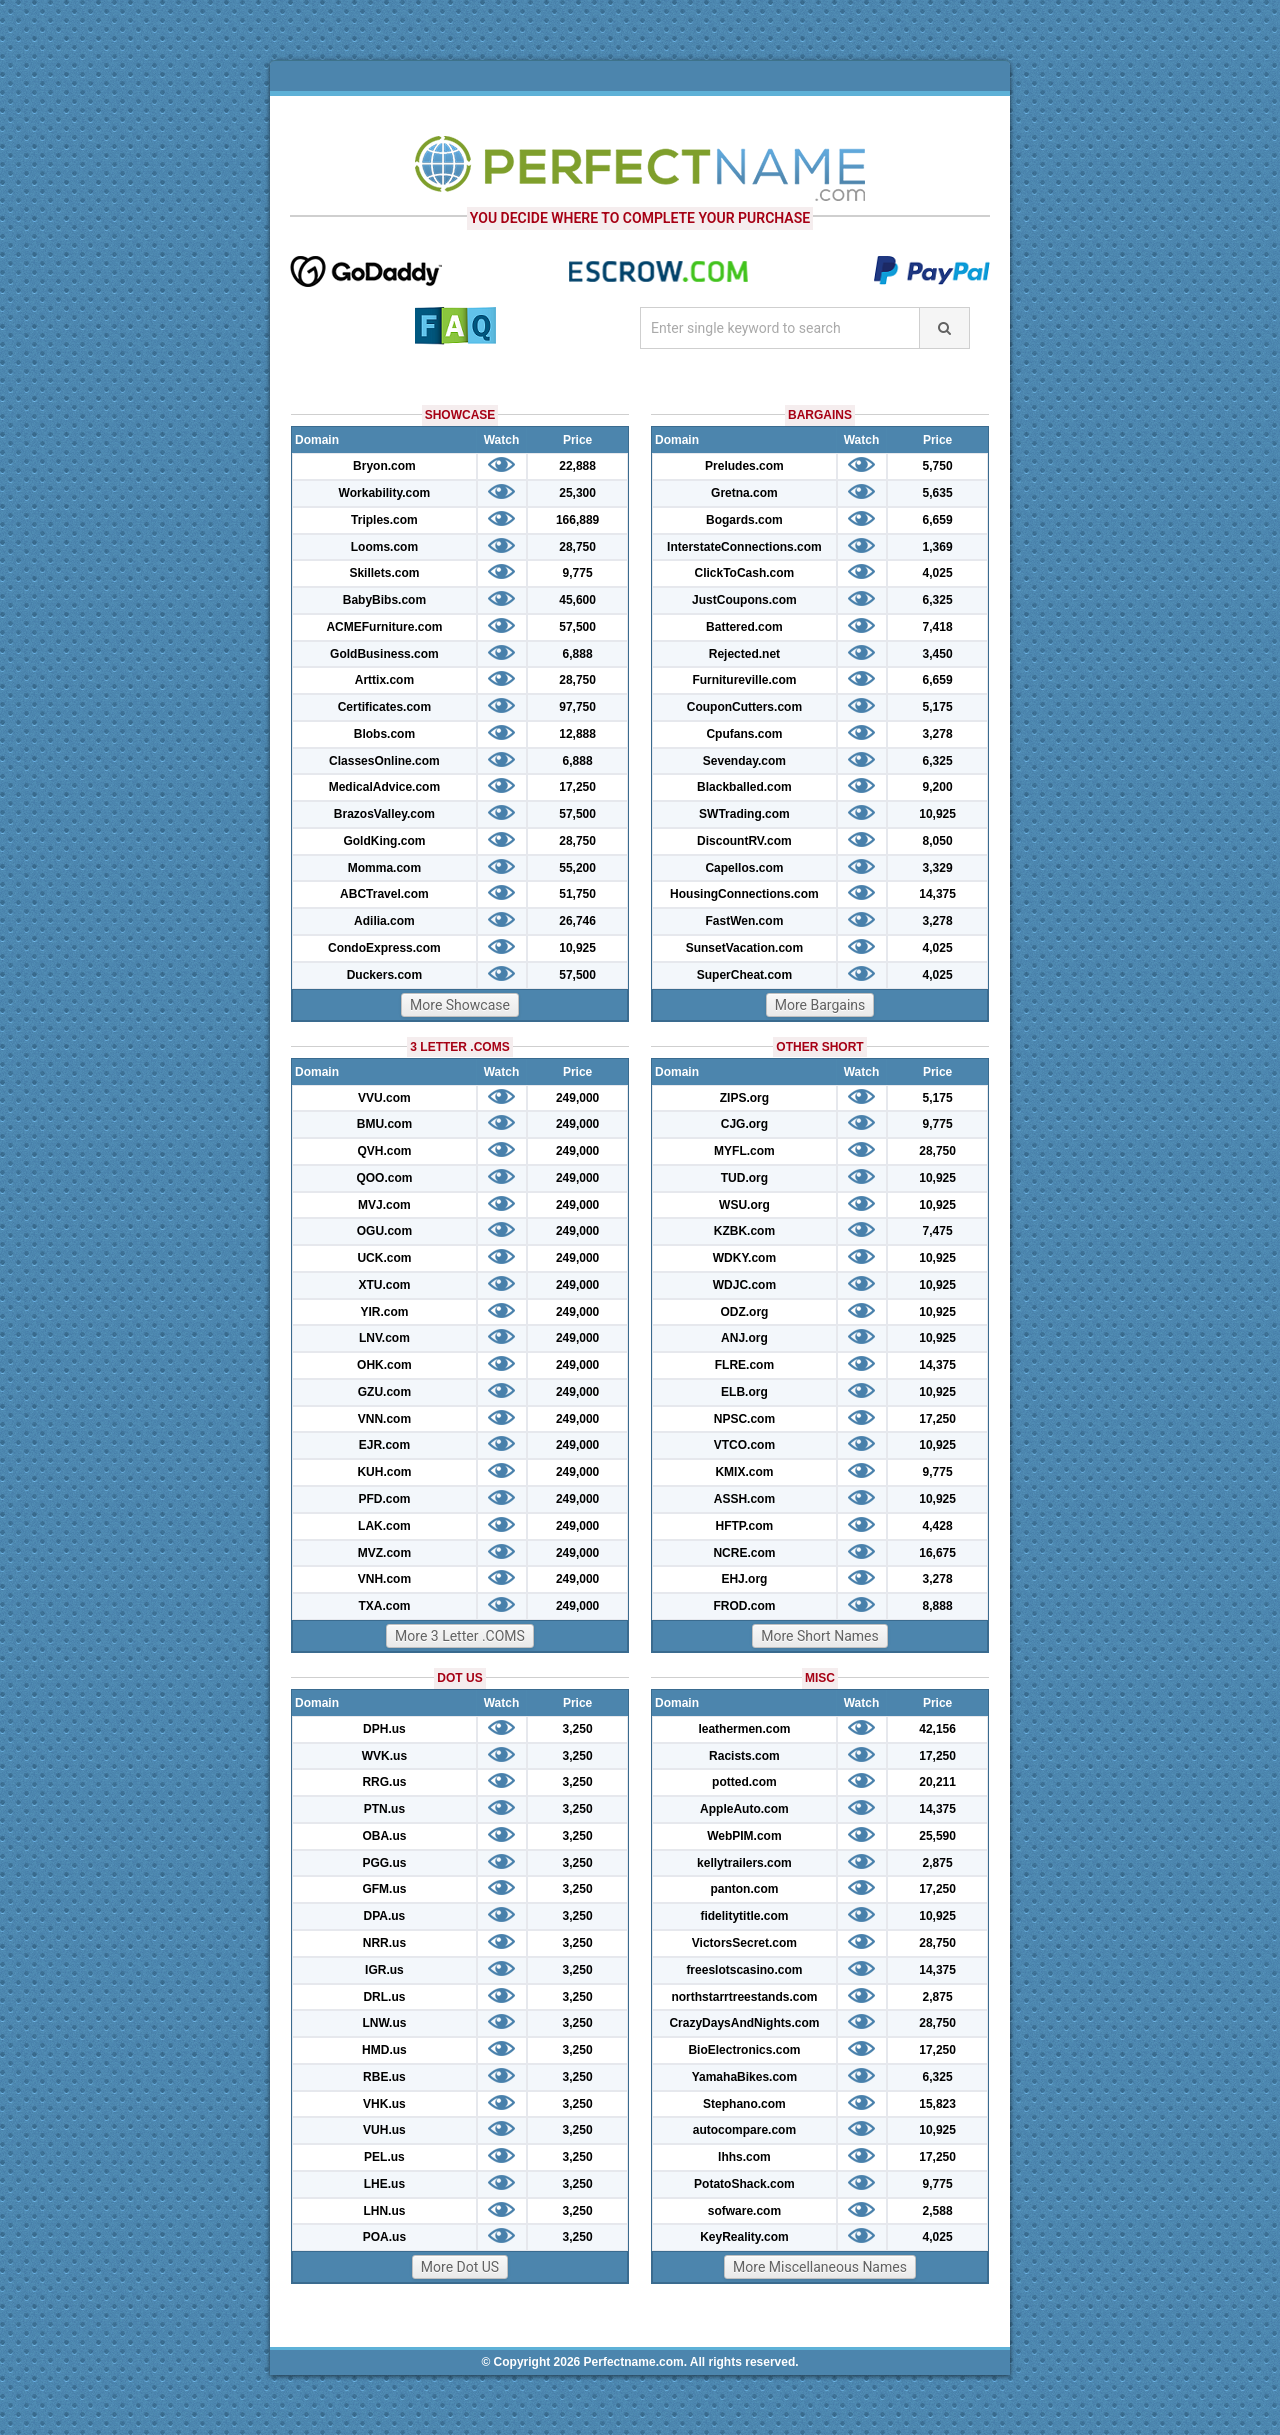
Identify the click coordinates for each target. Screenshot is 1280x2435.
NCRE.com (744, 1553)
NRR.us (384, 1943)
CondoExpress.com (384, 948)
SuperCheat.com (744, 975)
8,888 (938, 1606)
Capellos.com (744, 868)
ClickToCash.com (744, 573)
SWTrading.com (744, 814)
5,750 (938, 466)
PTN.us (384, 1809)
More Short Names (819, 1636)
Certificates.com (384, 707)
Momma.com (384, 868)
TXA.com (384, 1606)
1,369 (938, 547)
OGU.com (384, 1231)
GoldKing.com (384, 841)
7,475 (938, 1231)
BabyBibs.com (384, 600)
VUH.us (384, 2130)
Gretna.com (744, 493)
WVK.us (384, 1756)
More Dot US (460, 2267)
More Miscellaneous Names (820, 2267)
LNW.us (384, 2023)
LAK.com (384, 1526)
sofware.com (744, 2211)
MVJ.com (384, 1205)
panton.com (744, 1889)
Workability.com (385, 493)
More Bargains (820, 1005)
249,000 (577, 1098)
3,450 (938, 654)
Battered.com (744, 627)
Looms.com (384, 547)
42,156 (937, 1729)
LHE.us (384, 2184)
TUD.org (744, 1178)
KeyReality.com (744, 2237)
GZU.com (384, 1392)
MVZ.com (384, 1553)
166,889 (577, 520)
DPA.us (385, 1916)
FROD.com (744, 1606)
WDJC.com (744, 1285)
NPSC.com (744, 1419)
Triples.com (384, 520)
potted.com (744, 1782)
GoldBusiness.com (384, 654)
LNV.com (384, 1338)
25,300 (577, 493)
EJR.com (384, 1445)
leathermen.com (744, 1729)
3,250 (578, 1729)
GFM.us (384, 1889)
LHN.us (384, 2211)
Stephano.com (744, 2104)
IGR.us (384, 1970)
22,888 (577, 466)
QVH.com (384, 1151)
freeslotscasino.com (744, 1970)
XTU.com (384, 1285)
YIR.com (384, 1312)
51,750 (577, 894)
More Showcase (460, 1005)
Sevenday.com (744, 761)
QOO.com (384, 1178)
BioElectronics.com (744, 2050)
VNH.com (384, 1579)
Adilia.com (384, 921)
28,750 (577, 547)
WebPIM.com (744, 1836)
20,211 (937, 1782)
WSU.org (744, 1205)
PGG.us (384, 1863)
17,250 (577, 787)
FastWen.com (745, 921)
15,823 (937, 2104)
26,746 (577, 921)
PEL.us (384, 2157)
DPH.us (384, 1729)
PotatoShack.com (744, 2184)
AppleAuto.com (744, 1809)
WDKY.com (744, 1258)
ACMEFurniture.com (384, 627)
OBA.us (384, 1836)
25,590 (937, 1836)
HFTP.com (745, 1526)
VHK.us (384, 2104)
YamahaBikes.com (744, 2077)
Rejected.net (744, 654)
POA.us (384, 2237)
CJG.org (744, 1124)
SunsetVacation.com (744, 948)
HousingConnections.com (744, 894)
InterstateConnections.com (744, 547)
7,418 (938, 627)
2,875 (938, 1863)
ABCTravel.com (384, 894)
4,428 (938, 1526)
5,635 (938, 493)
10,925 (577, 948)
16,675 (937, 1553)
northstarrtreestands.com (744, 1997)
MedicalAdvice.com (384, 787)
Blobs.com (384, 734)
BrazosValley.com (384, 814)
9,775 (578, 573)
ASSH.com (744, 1499)
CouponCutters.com (744, 707)
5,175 (938, 707)
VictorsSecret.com (744, 1943)
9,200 (938, 787)
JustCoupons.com (744, 600)
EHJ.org (744, 1579)
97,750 (577, 707)
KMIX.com (744, 1472)
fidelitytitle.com (744, 1916)
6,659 (938, 520)
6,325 (938, 600)
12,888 (577, 734)
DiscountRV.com (744, 841)
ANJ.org (744, 1338)
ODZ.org (744, 1312)
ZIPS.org (744, 1098)
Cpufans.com (744, 734)
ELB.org (744, 1392)
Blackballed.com (744, 787)
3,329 (938, 868)
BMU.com (384, 1124)
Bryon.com (384, 466)
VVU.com (384, 1098)
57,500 (577, 627)
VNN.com (384, 1419)
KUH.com (384, 1472)
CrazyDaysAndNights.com (744, 2023)
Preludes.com (744, 466)
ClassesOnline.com (384, 761)
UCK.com (384, 1258)
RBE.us (384, 2077)
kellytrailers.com (744, 1863)
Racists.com (744, 1756)
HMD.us (384, 2050)
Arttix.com (384, 680)
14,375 (937, 894)
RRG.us (384, 1782)
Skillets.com (384, 573)
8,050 (938, 841)
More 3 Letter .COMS (460, 1636)
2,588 (938, 2211)
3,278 (938, 734)
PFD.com (384, 1499)
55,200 (577, 868)
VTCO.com (744, 1445)
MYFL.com (744, 1151)
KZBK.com (744, 1231)
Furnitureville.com (744, 680)
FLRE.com (744, 1365)
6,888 (578, 654)
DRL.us (384, 1997)
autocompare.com (744, 2130)
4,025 (938, 573)
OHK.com (384, 1365)
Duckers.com (384, 975)
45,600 (577, 600)
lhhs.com (744, 2157)
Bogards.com (744, 520)
